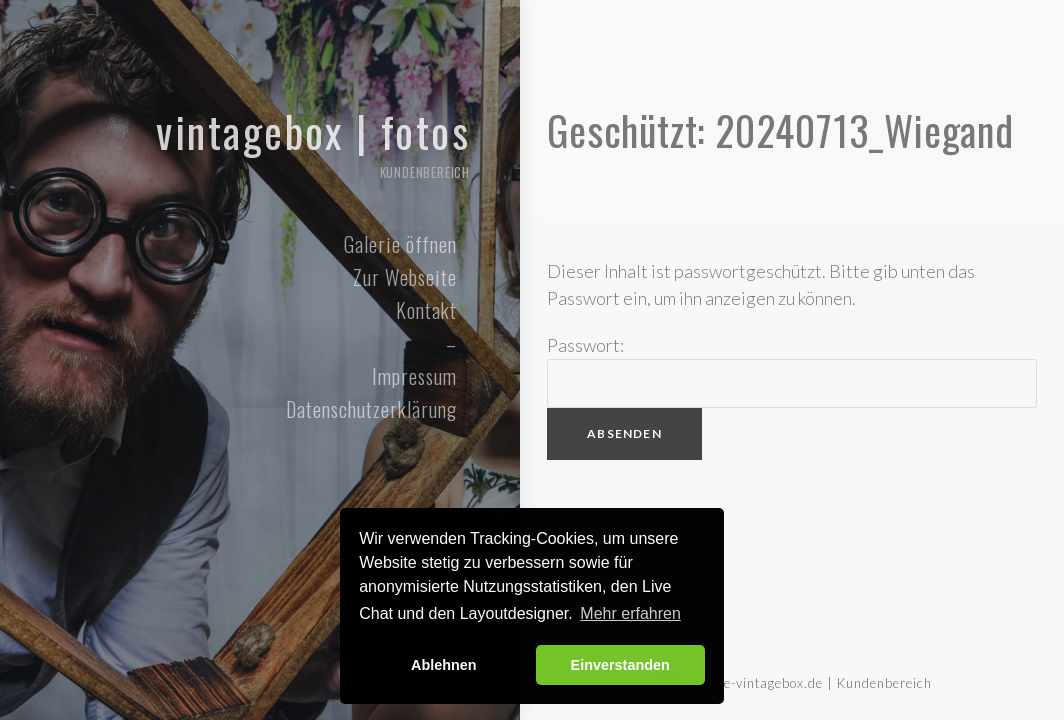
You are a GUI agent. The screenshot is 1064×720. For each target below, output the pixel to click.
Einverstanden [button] (620, 665)
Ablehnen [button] (444, 665)
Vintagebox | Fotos (250, 141)
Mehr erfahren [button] (630, 613)
